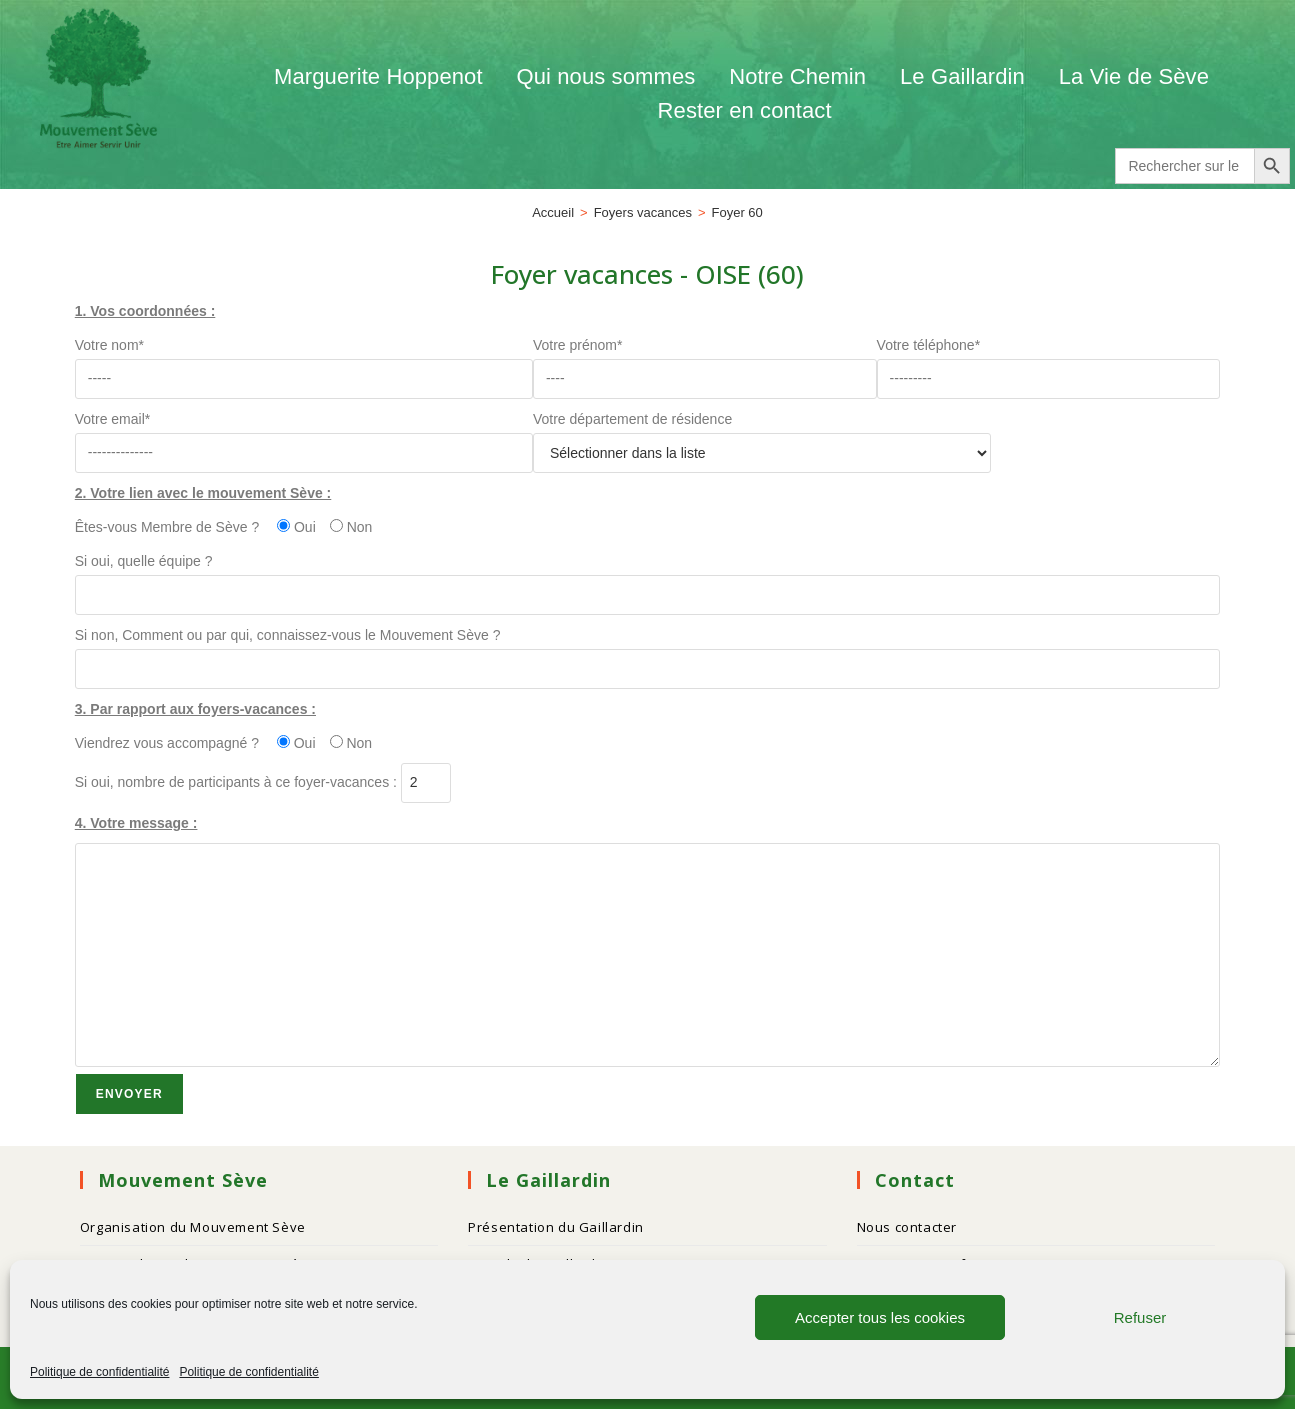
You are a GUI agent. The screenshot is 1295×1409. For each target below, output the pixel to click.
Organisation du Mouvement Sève (193, 1227)
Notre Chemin (797, 76)
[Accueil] (553, 212)
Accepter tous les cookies (880, 1317)
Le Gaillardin (962, 76)
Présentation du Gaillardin (556, 1227)
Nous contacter (907, 1227)
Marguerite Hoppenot (378, 76)
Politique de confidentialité (99, 1372)
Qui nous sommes (606, 76)
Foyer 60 (737, 212)
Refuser (1140, 1317)
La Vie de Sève (1137, 76)
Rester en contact (745, 110)
